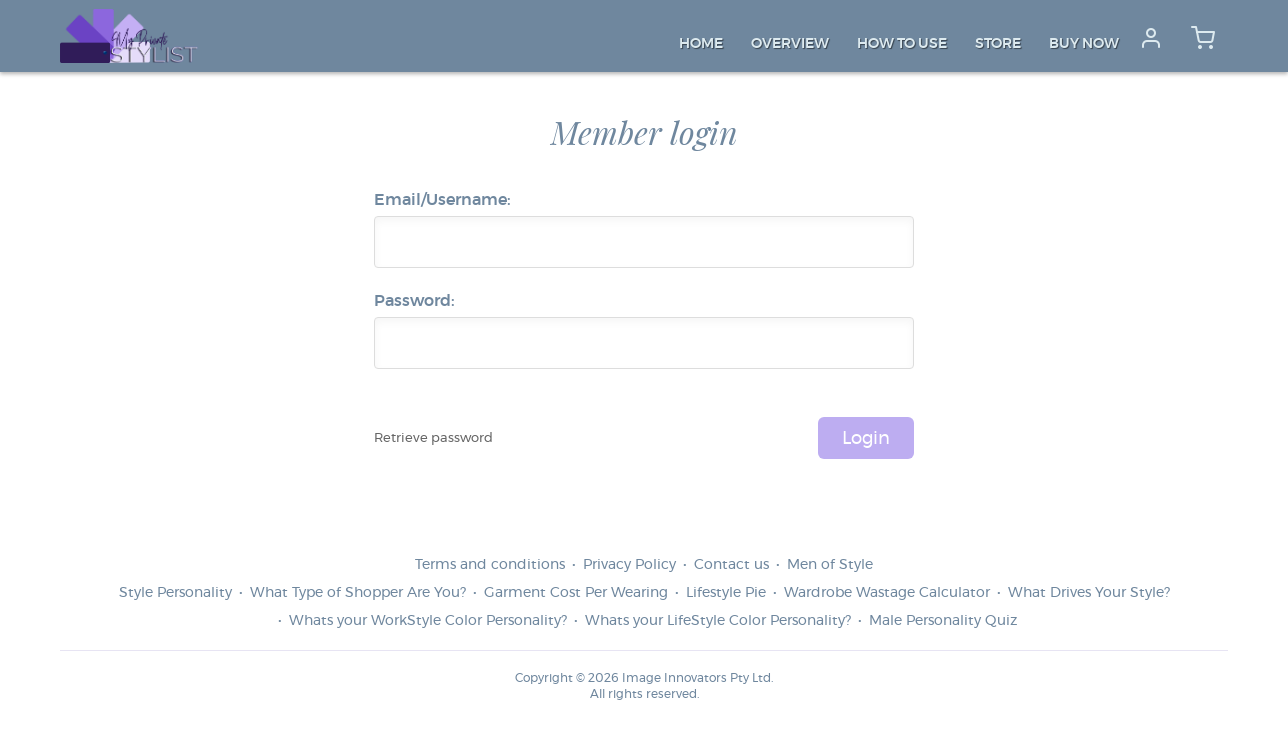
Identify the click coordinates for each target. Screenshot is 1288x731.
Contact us (731, 565)
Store (998, 44)
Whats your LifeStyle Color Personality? (718, 621)
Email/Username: (442, 200)
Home (701, 44)
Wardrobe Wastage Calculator (887, 593)
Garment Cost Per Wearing (576, 593)
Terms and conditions (490, 565)
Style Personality (175, 593)
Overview (790, 44)
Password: (414, 301)
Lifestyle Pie (726, 593)
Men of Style (830, 565)
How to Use (902, 44)
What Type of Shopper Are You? (358, 593)
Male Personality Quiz (943, 621)
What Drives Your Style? (1089, 593)
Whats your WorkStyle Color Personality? (428, 621)
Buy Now (1084, 44)
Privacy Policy (629, 565)
